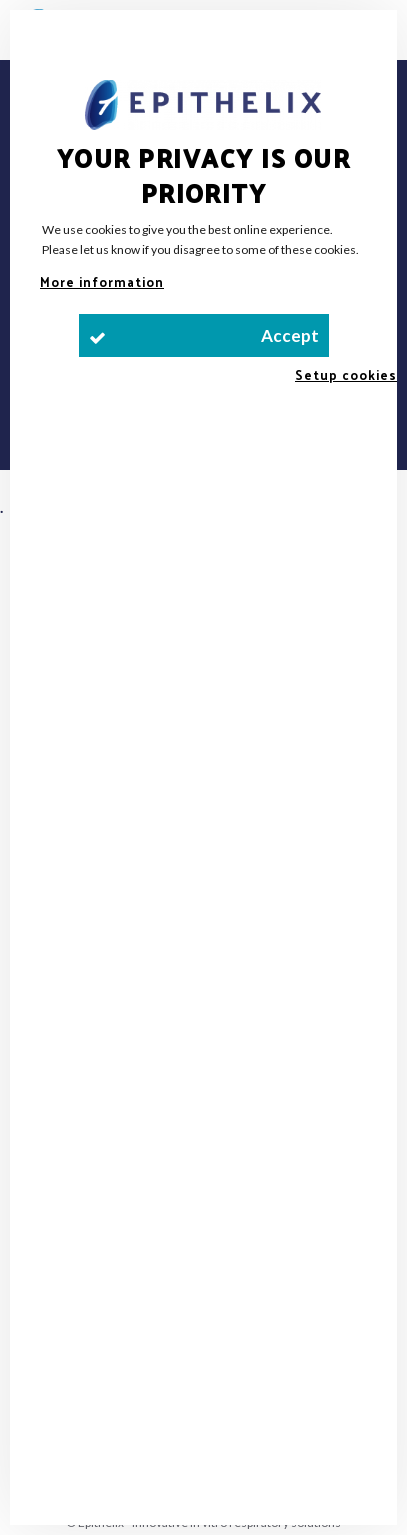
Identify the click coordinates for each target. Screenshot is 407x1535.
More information (102, 281)
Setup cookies (346, 374)
